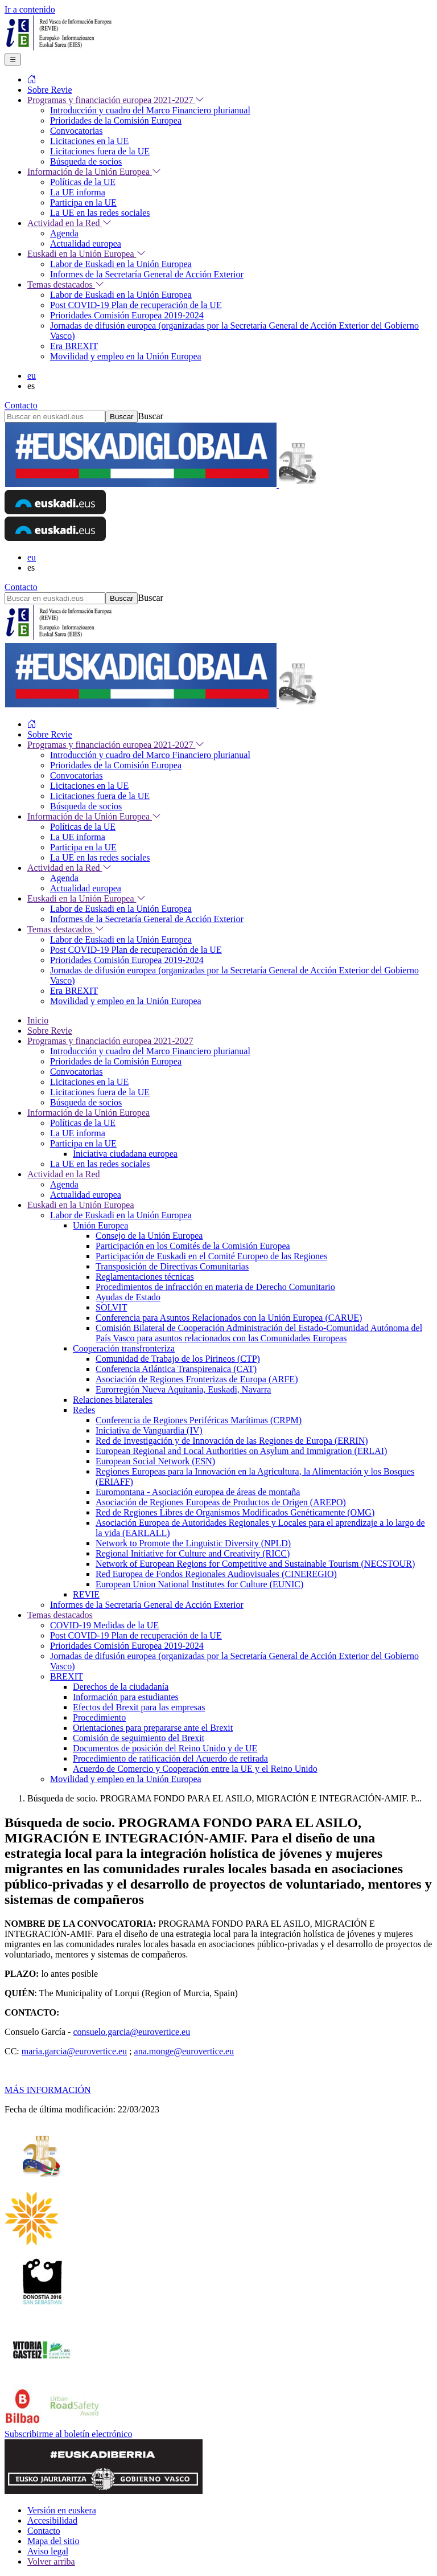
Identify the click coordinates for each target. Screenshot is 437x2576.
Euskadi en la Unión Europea (80, 1205)
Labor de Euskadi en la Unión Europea (121, 1215)
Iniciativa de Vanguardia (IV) (149, 1430)
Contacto (21, 405)
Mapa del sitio (53, 2541)
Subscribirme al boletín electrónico (68, 2434)
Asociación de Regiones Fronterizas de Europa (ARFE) (197, 1379)
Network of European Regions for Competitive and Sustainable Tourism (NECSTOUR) (255, 1563)
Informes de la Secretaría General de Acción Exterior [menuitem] (147, 274)
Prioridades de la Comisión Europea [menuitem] (116, 120)
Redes (84, 1410)
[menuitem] (31, 79)
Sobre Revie (49, 1030)
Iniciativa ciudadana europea (125, 1153)
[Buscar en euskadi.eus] (55, 417)
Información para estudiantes (126, 1697)
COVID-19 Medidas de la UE (104, 1625)
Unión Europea (100, 1225)
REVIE (86, 1594)
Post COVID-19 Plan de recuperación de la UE (136, 1635)
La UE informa (77, 1133)
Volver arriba (51, 2561)
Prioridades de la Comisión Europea (116, 1061)
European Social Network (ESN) (155, 1461)
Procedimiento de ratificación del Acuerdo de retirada (170, 1758)
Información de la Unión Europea (88, 1112)
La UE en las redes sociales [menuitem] (100, 213)
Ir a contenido (30, 9)
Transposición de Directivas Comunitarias (172, 1266)
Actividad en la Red (63, 1174)
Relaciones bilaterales (112, 1399)
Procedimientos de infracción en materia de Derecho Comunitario (215, 1287)
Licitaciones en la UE (89, 1082)
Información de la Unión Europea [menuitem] (94, 172)
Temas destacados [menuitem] (65, 284)
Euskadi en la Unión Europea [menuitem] (86, 254)
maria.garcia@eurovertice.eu (74, 2051)
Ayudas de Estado (128, 1297)
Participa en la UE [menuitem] (83, 202)
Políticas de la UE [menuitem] (83, 182)
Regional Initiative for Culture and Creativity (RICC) (193, 1553)
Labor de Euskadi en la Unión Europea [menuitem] (121, 264)
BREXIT (66, 1676)
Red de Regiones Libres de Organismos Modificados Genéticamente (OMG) (235, 1512)
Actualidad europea (85, 1194)
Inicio (37, 1020)
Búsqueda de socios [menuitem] (86, 161)
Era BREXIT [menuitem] (74, 346)
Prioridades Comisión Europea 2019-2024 (127, 1646)
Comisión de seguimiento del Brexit (138, 1738)
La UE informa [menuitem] (77, 192)
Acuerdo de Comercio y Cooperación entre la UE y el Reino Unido (195, 1769)
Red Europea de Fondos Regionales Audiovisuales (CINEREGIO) (216, 1574)
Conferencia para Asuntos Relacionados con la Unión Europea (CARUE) (229, 1317)
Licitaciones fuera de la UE (100, 1092)
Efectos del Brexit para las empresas (139, 1707)
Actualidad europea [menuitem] (85, 243)
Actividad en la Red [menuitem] (69, 223)
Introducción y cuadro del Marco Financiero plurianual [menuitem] (150, 110)
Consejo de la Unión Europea (149, 1235)
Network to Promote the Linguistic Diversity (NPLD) (193, 1543)
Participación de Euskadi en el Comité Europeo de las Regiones (211, 1256)
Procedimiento (99, 1717)
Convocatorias (76, 1071)
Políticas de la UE (83, 1123)
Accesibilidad (52, 2520)
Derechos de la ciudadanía (120, 1687)
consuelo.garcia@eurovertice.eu (131, 2032)
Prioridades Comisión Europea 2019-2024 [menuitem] (127, 315)
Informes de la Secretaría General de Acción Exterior (147, 1605)
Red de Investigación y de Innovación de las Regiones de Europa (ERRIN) (232, 1440)
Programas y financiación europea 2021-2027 (110, 1041)
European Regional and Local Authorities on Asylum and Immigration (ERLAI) (241, 1451)
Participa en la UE (83, 1143)
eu (31, 375)
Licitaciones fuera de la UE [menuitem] (100, 151)
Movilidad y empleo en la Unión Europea (125, 1779)
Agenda (64, 1184)
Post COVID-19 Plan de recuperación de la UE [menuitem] (136, 305)
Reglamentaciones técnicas (145, 1276)
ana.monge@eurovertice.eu (184, 2051)
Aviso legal (47, 2551)
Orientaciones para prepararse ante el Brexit (153, 1728)
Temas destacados (60, 1615)
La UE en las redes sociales (100, 1164)
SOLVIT (111, 1307)
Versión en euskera (61, 2510)
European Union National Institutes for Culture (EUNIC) (199, 1584)
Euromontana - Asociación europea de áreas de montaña (198, 1492)
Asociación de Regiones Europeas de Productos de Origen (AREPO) (221, 1502)
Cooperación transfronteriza (124, 1348)
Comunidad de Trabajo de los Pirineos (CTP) (178, 1358)
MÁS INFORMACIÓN (48, 2090)
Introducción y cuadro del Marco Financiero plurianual (150, 1051)
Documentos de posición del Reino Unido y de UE (165, 1748)
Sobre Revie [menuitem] (49, 90)
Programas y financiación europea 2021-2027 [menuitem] (115, 100)
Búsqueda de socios (86, 1102)
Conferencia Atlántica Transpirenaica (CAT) (176, 1369)
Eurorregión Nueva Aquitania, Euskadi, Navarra (183, 1389)
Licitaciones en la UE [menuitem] (89, 141)
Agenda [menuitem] (64, 233)
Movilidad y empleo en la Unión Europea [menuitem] (125, 356)
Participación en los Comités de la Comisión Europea (193, 1246)
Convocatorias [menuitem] (76, 131)
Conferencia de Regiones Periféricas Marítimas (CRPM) (199, 1420)
